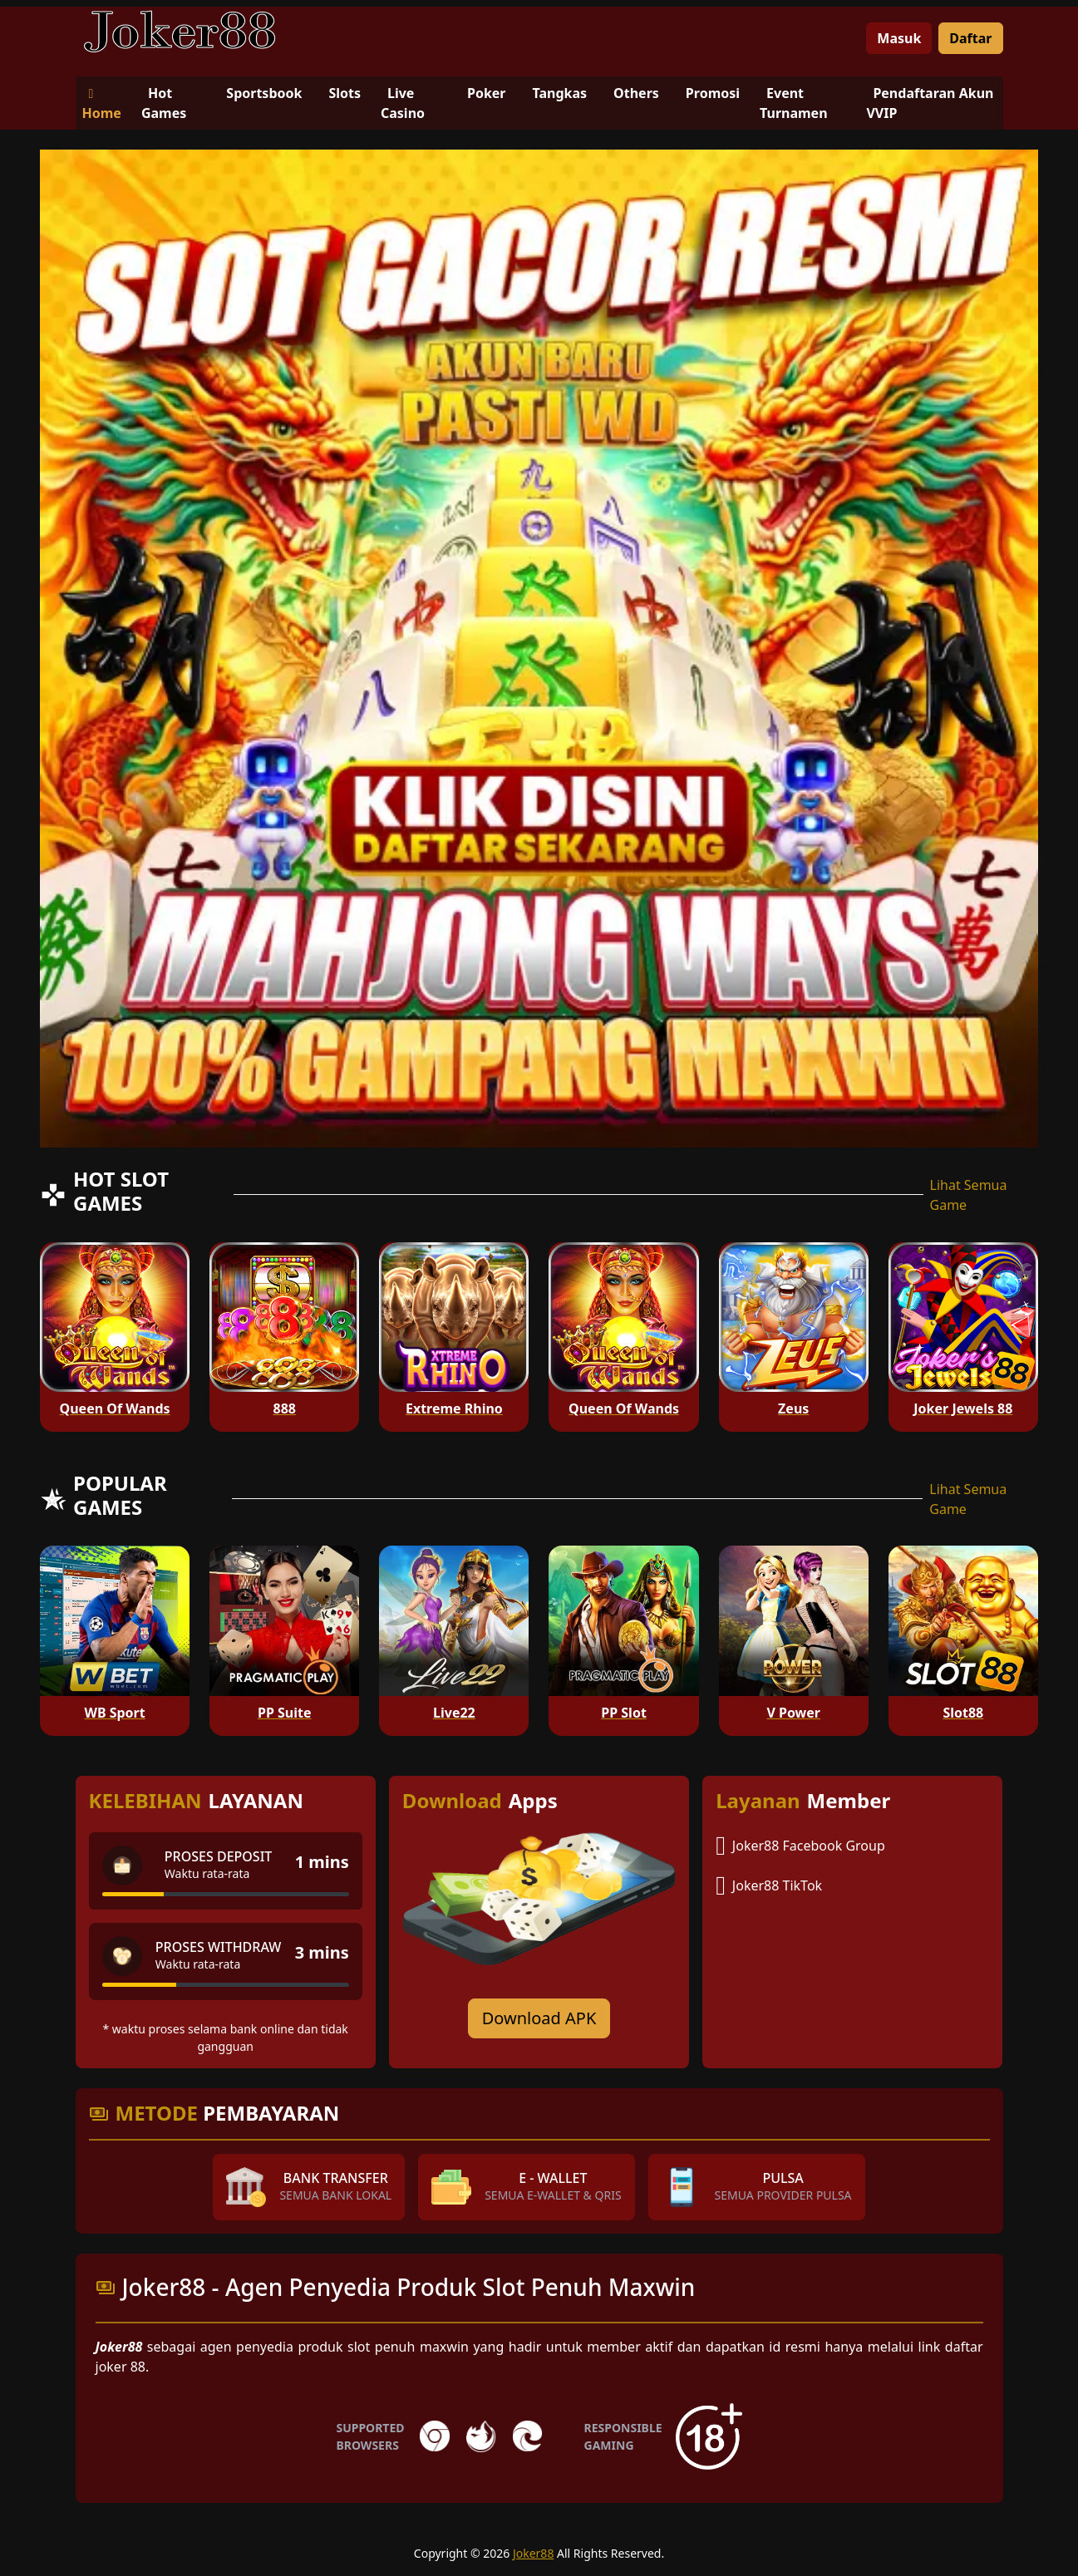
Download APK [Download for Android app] (539, 2018)
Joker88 (533, 2553)
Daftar (970, 38)
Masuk (899, 38)
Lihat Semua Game (968, 1195)
